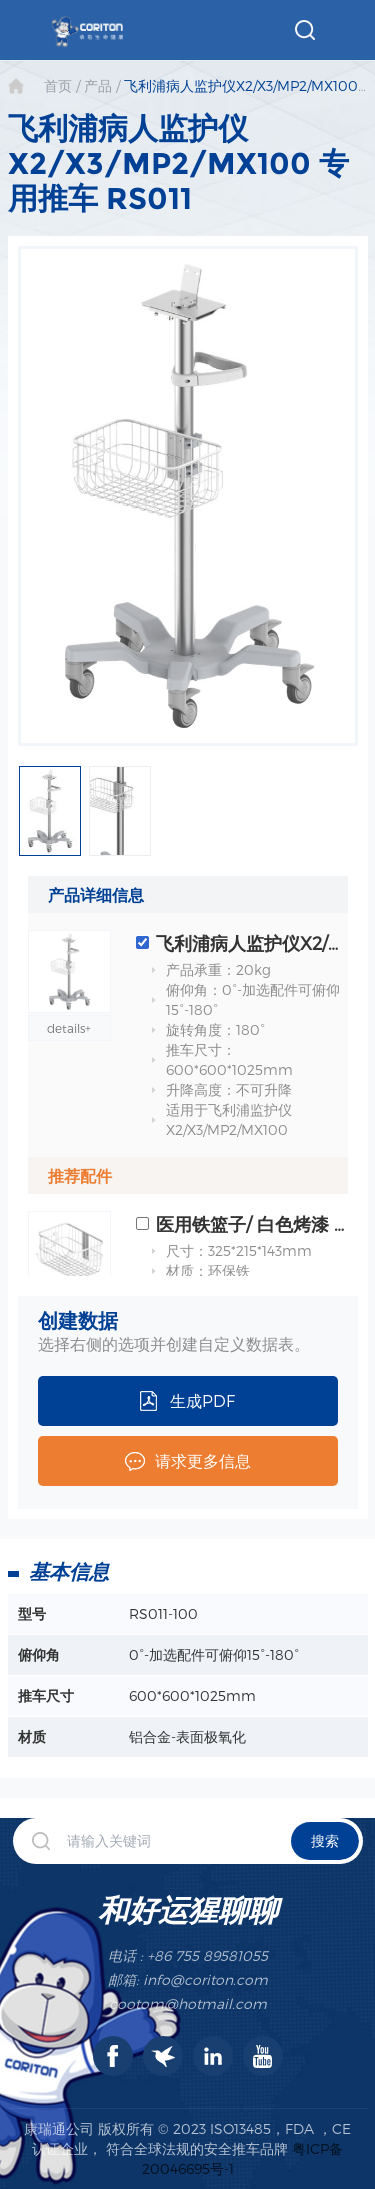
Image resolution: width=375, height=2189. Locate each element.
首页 (58, 85)
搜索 (325, 1840)
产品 (98, 85)
